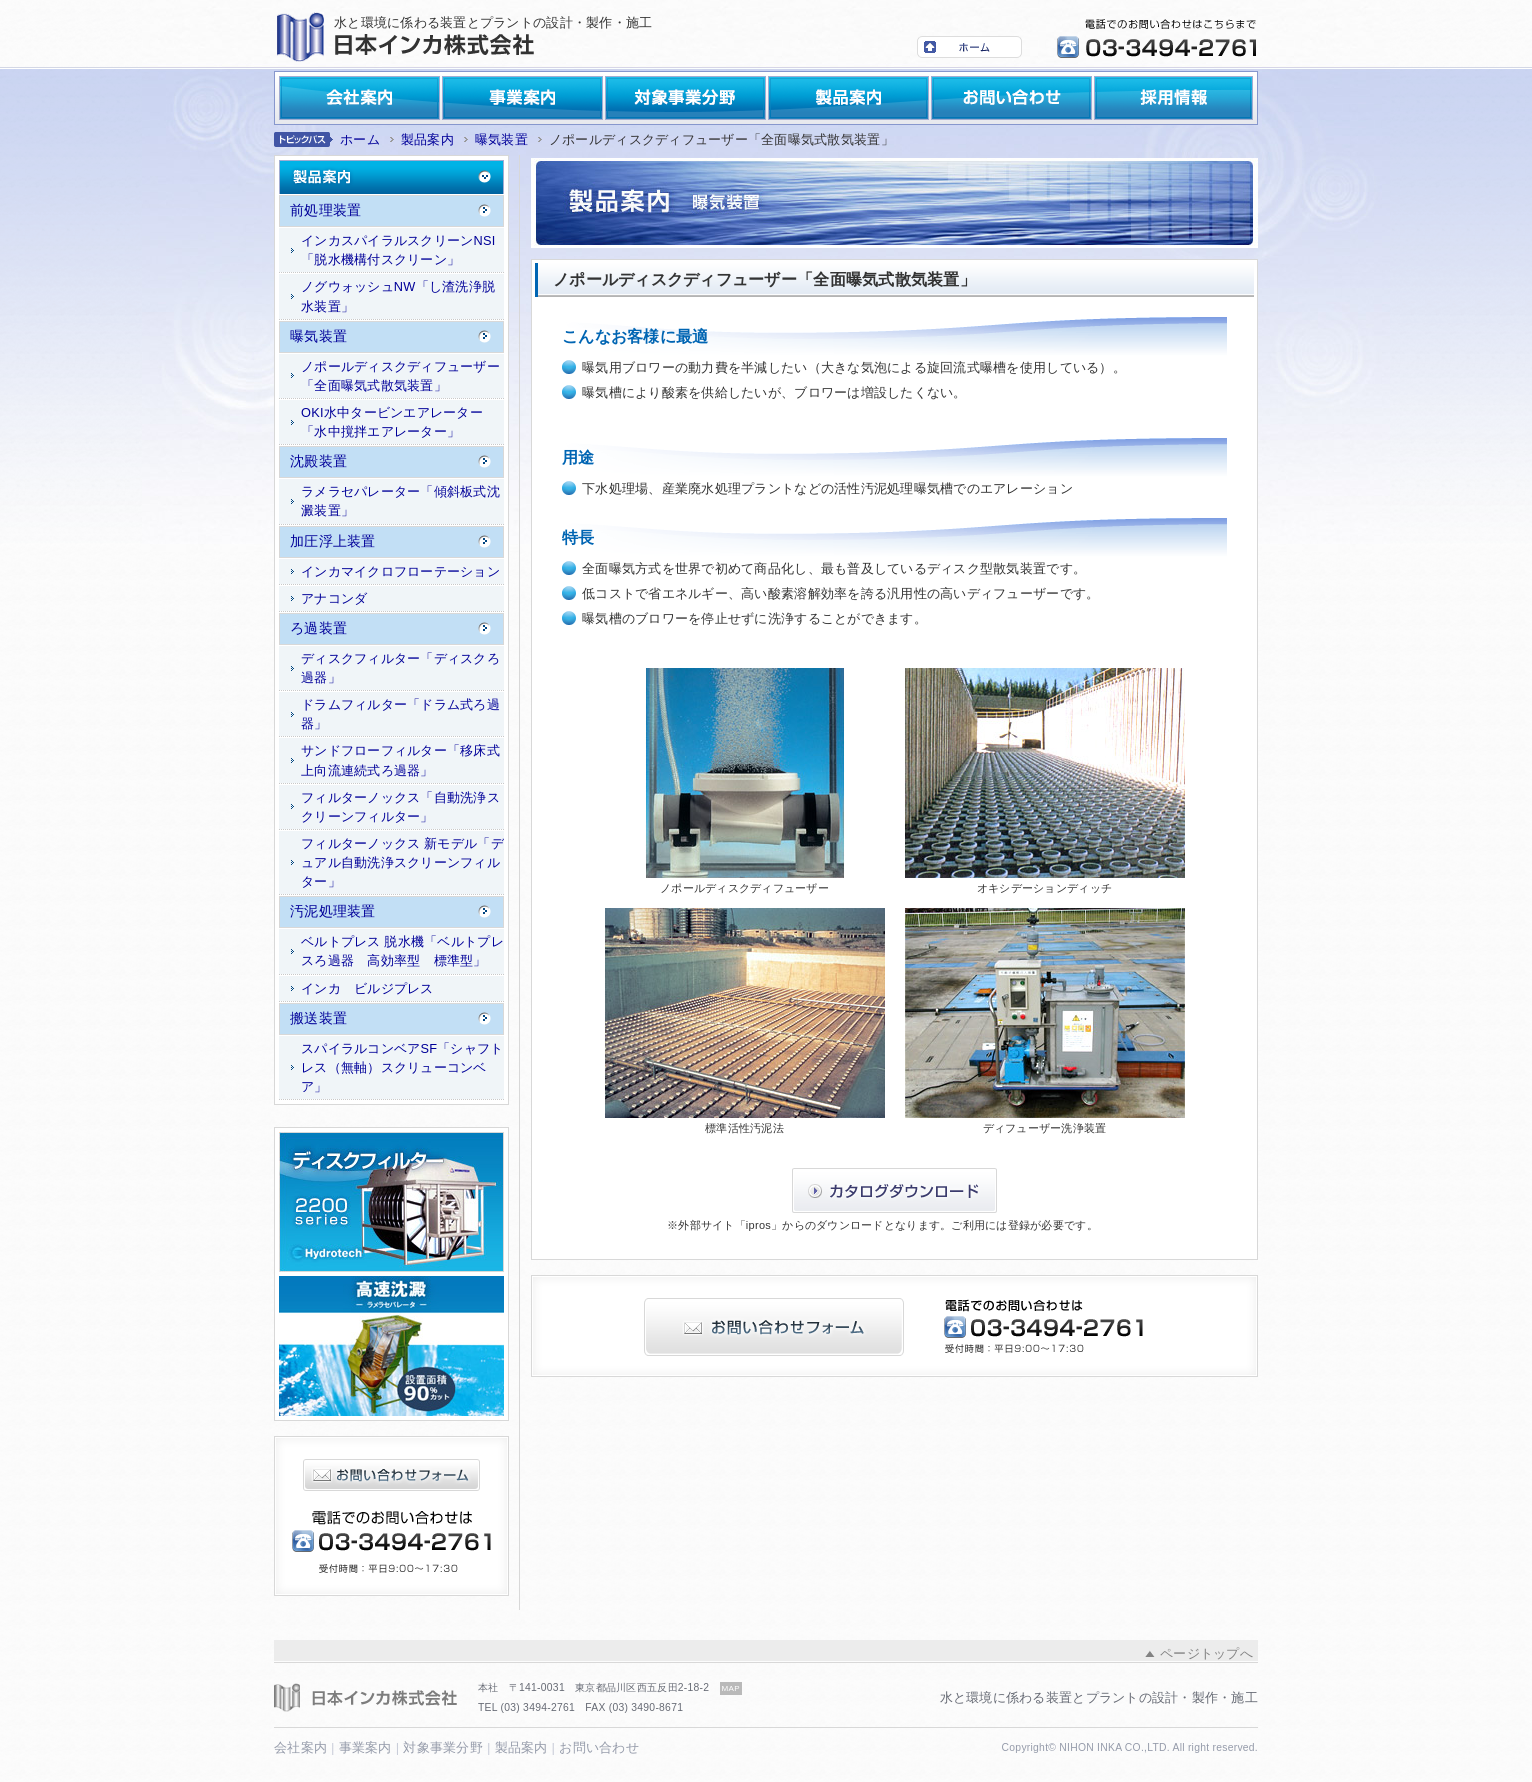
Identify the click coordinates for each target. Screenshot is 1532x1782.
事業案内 (522, 98)
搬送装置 (318, 1018)
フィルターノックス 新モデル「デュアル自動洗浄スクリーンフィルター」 (402, 862)
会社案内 (359, 98)
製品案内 (848, 98)
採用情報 (1173, 98)
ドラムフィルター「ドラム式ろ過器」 (400, 714)
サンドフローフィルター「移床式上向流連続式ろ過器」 (400, 760)
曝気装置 (501, 139)
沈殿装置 (318, 461)
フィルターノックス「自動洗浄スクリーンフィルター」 (400, 807)
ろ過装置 (318, 628)
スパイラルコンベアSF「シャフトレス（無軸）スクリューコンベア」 (402, 1067)
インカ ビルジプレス (367, 988)
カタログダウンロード (894, 1190)
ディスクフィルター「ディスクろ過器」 (400, 668)
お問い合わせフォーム (391, 1475)
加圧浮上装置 (333, 541)
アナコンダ (334, 598)
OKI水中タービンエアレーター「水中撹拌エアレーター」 (392, 422)
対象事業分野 (685, 98)
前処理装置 (325, 210)
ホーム (969, 47)
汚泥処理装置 (333, 911)
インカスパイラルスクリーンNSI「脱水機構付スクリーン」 (398, 250)
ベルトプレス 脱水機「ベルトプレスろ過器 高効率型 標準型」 (402, 951)
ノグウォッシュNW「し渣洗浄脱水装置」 (398, 296)
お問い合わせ (1011, 98)
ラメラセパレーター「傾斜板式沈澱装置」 (400, 501)
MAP (731, 1688)
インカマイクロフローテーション (400, 571)
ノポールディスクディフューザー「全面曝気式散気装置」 (400, 376)
